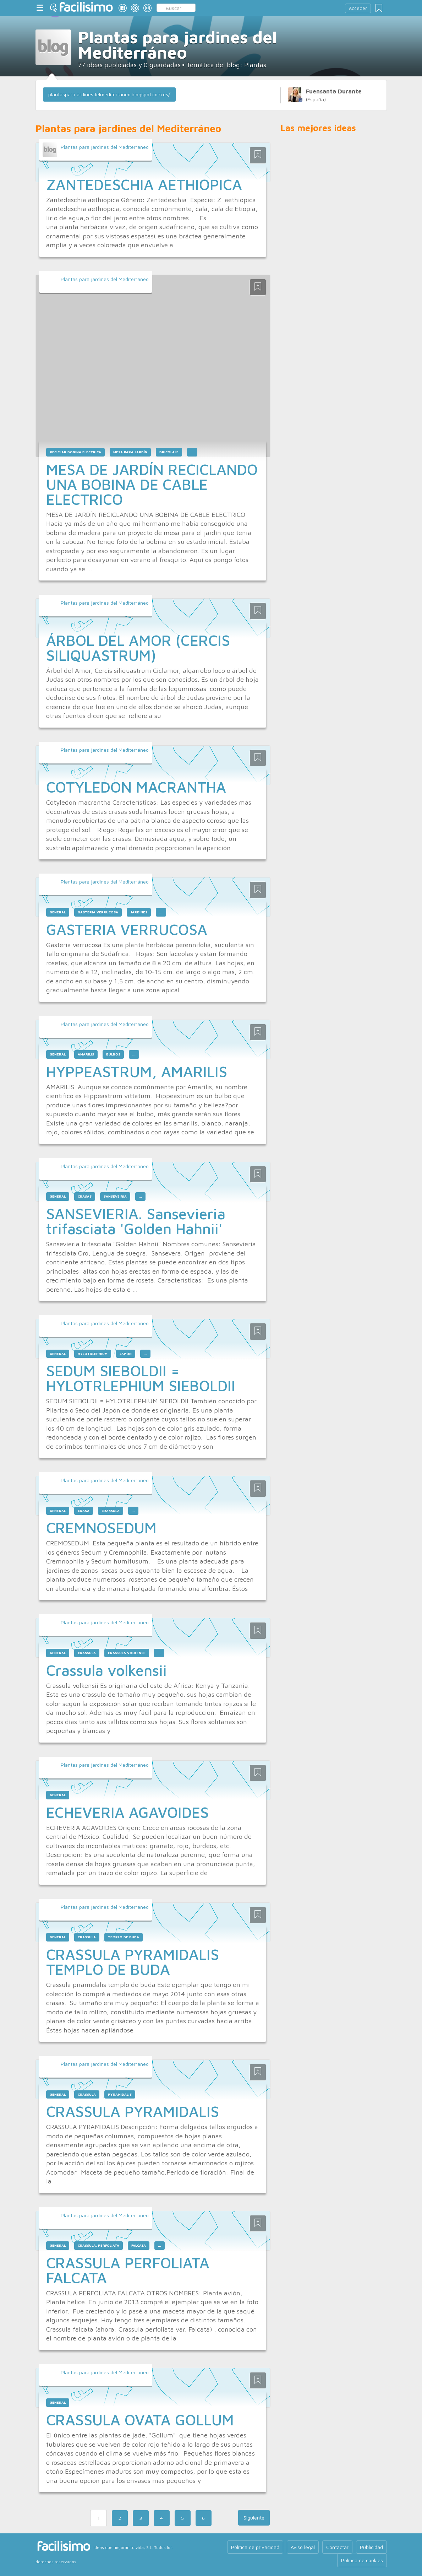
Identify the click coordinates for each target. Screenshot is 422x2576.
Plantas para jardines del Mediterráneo (105, 147)
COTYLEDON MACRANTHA (136, 787)
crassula (111, 1511)
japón (126, 1354)
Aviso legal (303, 2547)
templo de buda (123, 1937)
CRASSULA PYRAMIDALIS (132, 2111)
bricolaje (169, 452)
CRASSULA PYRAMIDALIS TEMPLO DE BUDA (132, 1961)
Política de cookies (362, 2560)
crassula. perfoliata (98, 2245)
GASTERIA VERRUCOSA (126, 929)
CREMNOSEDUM (101, 1528)
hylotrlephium (93, 1354)
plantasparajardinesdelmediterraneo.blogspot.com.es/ (109, 94)
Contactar (337, 2547)
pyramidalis (120, 2094)
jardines (138, 912)
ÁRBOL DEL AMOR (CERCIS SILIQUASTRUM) (138, 647)
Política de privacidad (255, 2547)
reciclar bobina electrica (75, 452)
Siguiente (253, 2518)
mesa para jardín (130, 452)
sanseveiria (115, 1196)
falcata (138, 2245)
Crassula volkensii (106, 1670)
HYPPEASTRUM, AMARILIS (136, 1071)
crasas (85, 1196)
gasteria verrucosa (98, 912)
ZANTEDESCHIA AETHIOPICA (144, 184)
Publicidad (371, 2547)
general (58, 912)
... (192, 452)
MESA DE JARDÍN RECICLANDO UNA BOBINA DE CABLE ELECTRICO (152, 484)
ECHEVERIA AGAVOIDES (127, 1812)
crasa (83, 1511)
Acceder (358, 8)
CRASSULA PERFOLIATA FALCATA (127, 2270)
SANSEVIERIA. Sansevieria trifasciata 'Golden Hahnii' (135, 1221)
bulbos (113, 1054)
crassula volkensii (127, 1653)
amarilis (86, 1054)
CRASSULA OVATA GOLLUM (140, 2420)
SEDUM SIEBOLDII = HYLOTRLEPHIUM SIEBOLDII (140, 1378)
